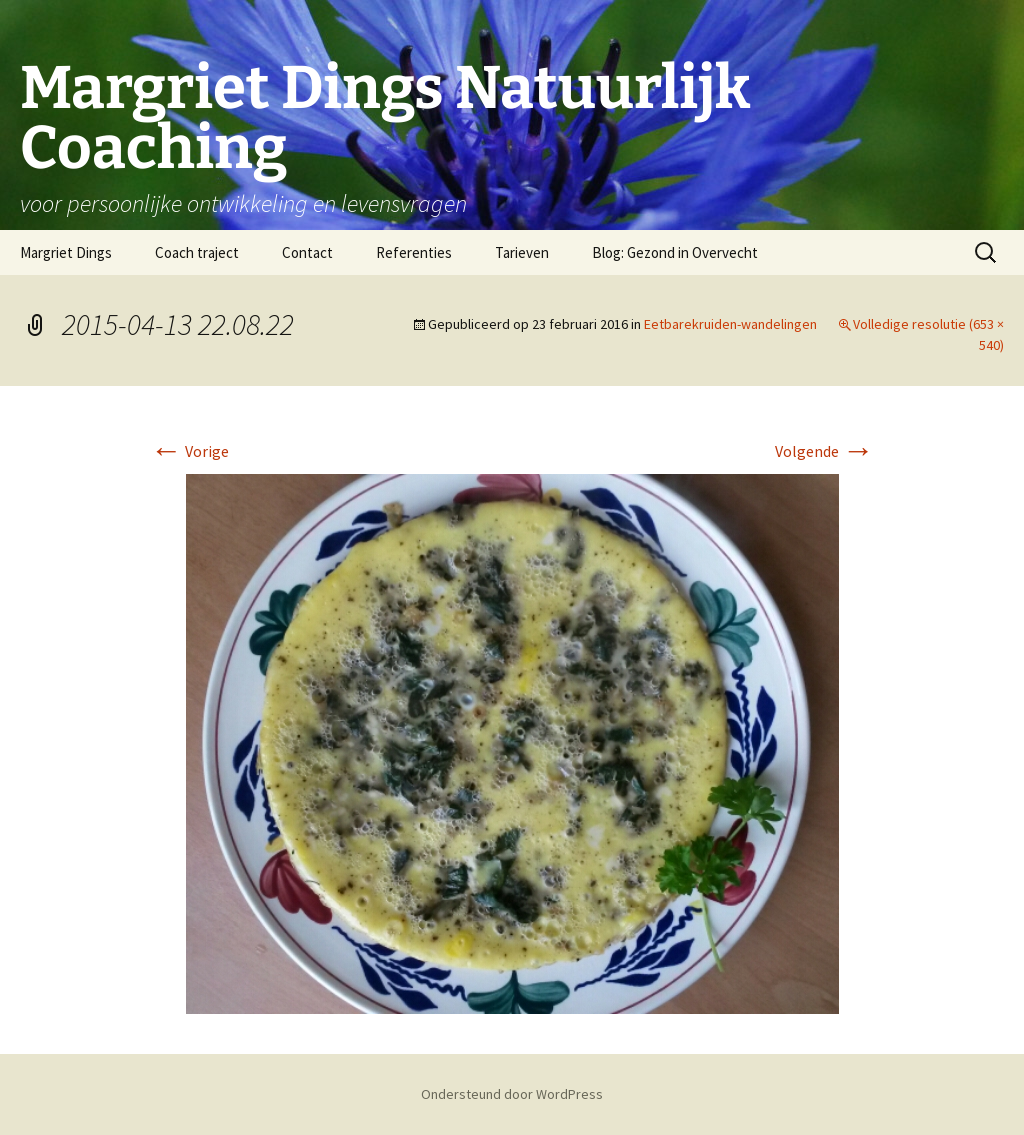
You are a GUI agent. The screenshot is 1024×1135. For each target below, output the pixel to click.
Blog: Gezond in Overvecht (675, 252)
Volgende (824, 451)
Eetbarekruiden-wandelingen (730, 324)
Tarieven (522, 252)
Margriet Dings (66, 252)
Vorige (189, 451)
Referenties (414, 252)
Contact (307, 252)
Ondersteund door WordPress (512, 1094)
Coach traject (197, 252)
